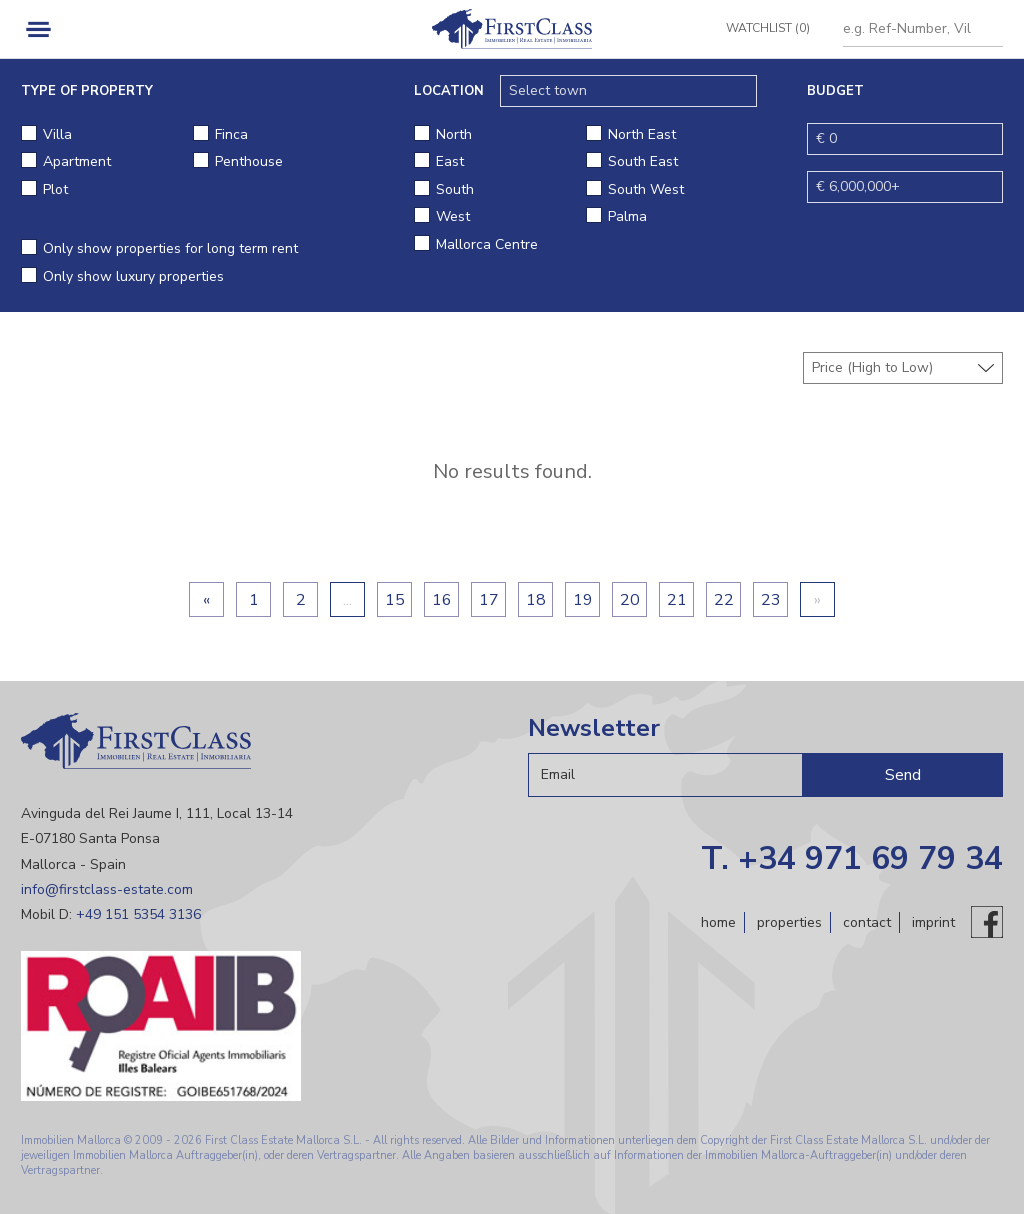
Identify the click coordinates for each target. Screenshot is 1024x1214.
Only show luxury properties (133, 276)
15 (395, 600)
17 (489, 600)
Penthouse (249, 161)
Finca (231, 134)
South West (646, 189)
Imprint (933, 922)
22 (724, 600)
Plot (55, 189)
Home (718, 922)
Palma (627, 216)
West (453, 216)
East (450, 161)
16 (442, 600)
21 (677, 600)
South (455, 189)
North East (642, 134)
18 (536, 600)
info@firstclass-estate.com (107, 889)
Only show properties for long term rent (170, 248)
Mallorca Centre (487, 244)
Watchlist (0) (761, 28)
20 (630, 600)
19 (583, 600)
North (454, 134)
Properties (789, 922)
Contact (867, 922)
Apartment (77, 161)
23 (771, 600)
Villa (57, 134)
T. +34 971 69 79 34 (852, 858)
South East (643, 161)
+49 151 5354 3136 (138, 914)
